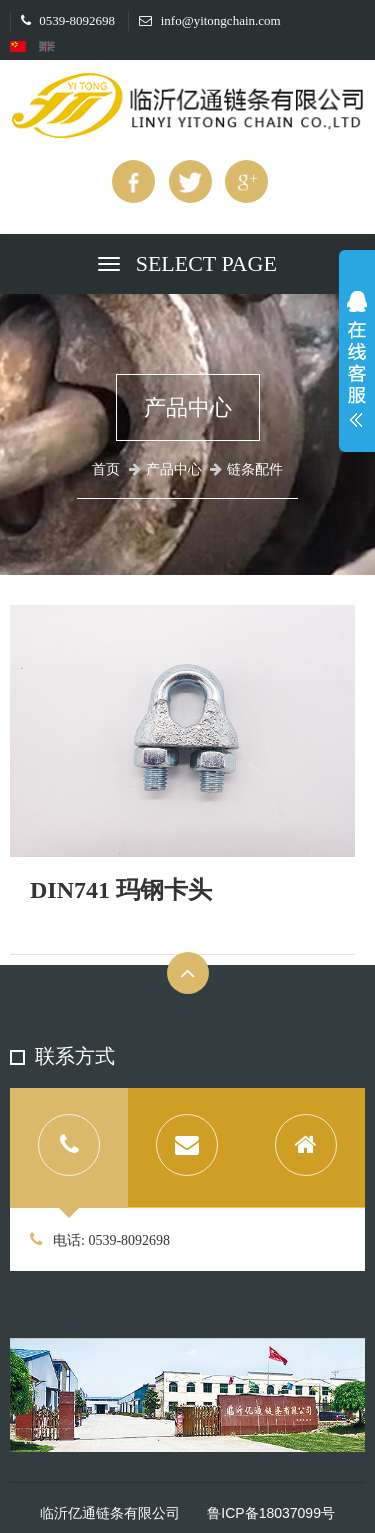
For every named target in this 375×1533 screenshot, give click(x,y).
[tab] (69, 1148)
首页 (106, 469)
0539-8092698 (68, 20)
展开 (357, 364)
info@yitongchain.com (209, 20)
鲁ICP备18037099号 (271, 1513)
